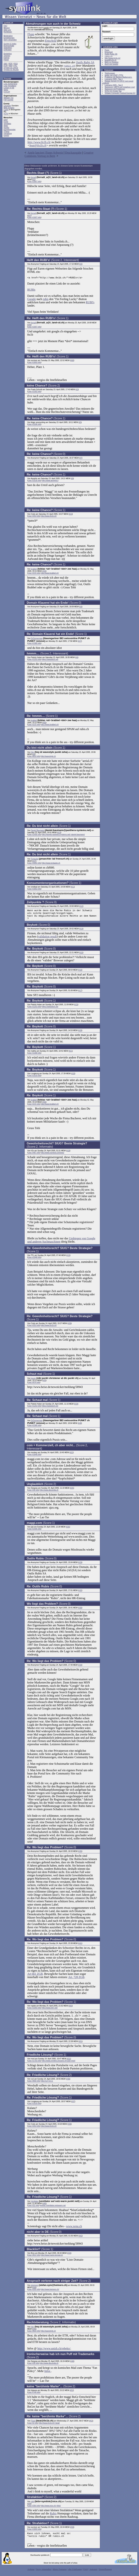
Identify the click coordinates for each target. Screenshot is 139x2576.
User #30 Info (33, 1493)
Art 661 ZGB (35, 1976)
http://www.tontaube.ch (51, 864)
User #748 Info (34, 2395)
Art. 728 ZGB (76, 1979)
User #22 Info (33, 2208)
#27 (34, 862)
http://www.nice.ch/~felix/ (51, 2508)
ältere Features (59, 2573)
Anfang (30, 2573)
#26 (68, 1530)
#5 (80, 423)
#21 (70, 1054)
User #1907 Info (34, 182)
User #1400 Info (34, 835)
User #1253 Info (34, 660)
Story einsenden (10, 40)
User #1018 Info (34, 481)
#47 (79, 642)
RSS (16, 64)
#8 (34, 755)
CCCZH (7, 92)
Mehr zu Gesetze (111, 62)
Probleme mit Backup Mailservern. (118, 77)
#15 (81, 955)
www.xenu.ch (74, 2228)
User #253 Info (34, 517)
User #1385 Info (34, 644)
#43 (69, 2256)
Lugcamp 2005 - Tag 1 (114, 79)
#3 (77, 390)
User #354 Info (34, 2508)
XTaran (6, 132)
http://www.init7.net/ (50, 2010)
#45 (34, 2332)
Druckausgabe (73, 152)
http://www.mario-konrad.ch (52, 2258)
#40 (44, 2206)
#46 (72, 2364)
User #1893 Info (34, 363)
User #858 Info (34, 2084)
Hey (32, 753)
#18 (68, 1153)
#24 (76, 1407)
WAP (11, 66)
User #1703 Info (34, 2063)
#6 (77, 658)
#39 (69, 1326)
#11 (72, 887)
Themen (7, 56)
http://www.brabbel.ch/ (50, 574)
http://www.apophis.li (50, 481)
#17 (80, 993)
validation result (47, 939)
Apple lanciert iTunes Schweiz (45, 152)
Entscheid (50, 40)
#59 (72, 2530)
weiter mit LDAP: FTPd (114, 75)
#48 (79, 1426)
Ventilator (7, 124)
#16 (80, 973)
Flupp (6, 122)
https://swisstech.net (50, 660)
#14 (81, 931)
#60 (72, 361)
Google (31, 299)
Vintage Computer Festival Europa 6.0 (120, 93)
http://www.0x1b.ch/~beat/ (49, 2426)
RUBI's (90, 302)
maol (6, 120)
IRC (15, 66)
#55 (44, 723)
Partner (7, 58)
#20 (44, 1383)
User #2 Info (33, 2426)
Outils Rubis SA (85, 62)
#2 (81, 264)
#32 (80, 1593)
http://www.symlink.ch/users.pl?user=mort (58, 2063)
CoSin (6, 110)
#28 (80, 1033)
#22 (71, 1455)
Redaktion (8, 54)
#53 (91, 2424)
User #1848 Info (34, 1457)
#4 (81, 607)
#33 (73, 1076)
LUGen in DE (9, 88)
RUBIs (31, 290)
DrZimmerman (37, 639)
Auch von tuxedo (111, 64)
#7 (81, 458)
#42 (80, 2238)
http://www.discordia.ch (49, 1493)
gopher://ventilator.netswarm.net (53, 2208)
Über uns (7, 30)
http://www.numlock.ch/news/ (52, 1155)
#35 (80, 1854)
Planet (6, 60)
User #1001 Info (34, 864)
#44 (34, 2290)
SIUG (6, 90)
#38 (69, 2127)
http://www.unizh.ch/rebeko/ (53, 2351)
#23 (76, 1007)
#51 (80, 2044)
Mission (7, 28)
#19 (68, 1258)
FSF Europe (8, 100)
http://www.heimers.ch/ (50, 2292)
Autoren (93, 2573)
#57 (29, 215)
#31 (68, 2061)
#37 (73, 2104)
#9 (72, 479)
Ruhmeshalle (9, 46)
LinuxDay (7, 106)
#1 (34, 180)
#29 (80, 1565)
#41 (80, 1946)
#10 (70, 515)
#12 (81, 907)
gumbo (6, 128)
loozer (33, 1381)
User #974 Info (34, 1385)
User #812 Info (34, 2258)
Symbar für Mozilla (11, 70)
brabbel (34, 569)
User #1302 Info (34, 392)
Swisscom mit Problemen (115, 89)
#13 (59, 833)
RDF (10, 64)
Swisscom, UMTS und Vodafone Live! (120, 87)
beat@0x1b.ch (38, 145)
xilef (32, 2504)
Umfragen (8, 50)
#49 (29, 325)
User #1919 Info (34, 1078)
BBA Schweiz (9, 108)
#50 (70, 2008)
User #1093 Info (34, 2010)
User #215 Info (34, 574)
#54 (44, 572)
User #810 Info (34, 757)
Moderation (8, 36)
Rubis (53, 2516)
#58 (29, 2506)
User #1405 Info (34, 1532)
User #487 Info (34, 1155)
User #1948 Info (34, 1260)
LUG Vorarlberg (10, 86)
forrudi (33, 177)
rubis (46, 299)
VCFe (6, 114)
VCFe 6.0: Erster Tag (113, 91)
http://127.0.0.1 (47, 2084)
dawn (6, 126)
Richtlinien (8, 32)
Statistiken (8, 48)
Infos (47, 2373)
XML (5, 64)
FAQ (5, 26)
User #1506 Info (34, 425)
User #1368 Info (34, 1056)
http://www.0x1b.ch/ (39, 142)
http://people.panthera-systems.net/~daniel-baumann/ (63, 835)
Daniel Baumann (37, 831)
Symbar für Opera (11, 68)
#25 (71, 1491)
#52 (71, 2393)
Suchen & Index (10, 44)
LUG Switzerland (10, 84)
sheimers (34, 2288)
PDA (5, 66)
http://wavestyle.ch (48, 757)
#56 (44, 1105)
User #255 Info (34, 2292)
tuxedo (6, 135)
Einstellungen (9, 38)
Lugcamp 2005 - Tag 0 (114, 85)
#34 (80, 1668)
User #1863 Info (34, 889)
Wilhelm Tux (8, 98)
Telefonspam (110, 73)
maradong (8, 133)
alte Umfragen (75, 2573)
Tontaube (34, 859)
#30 (80, 1610)
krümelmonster (10, 130)
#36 (68, 2082)
